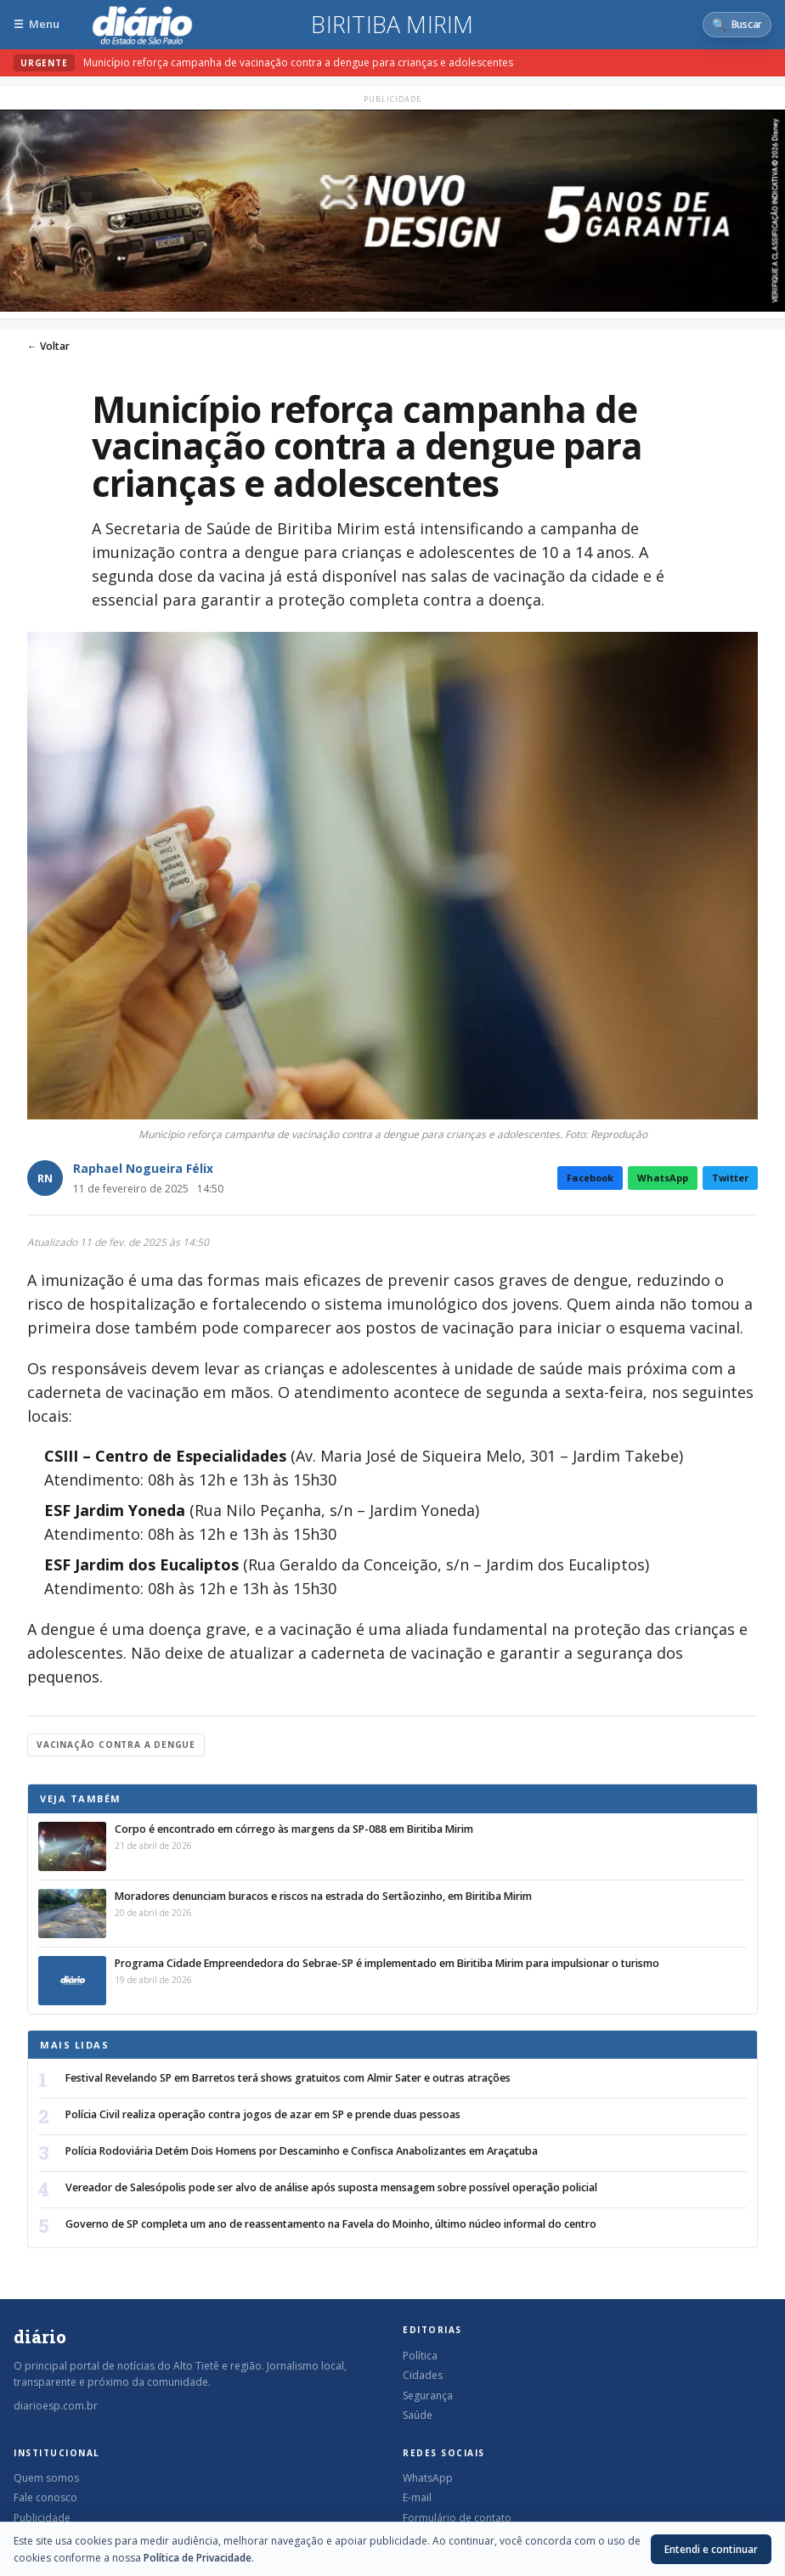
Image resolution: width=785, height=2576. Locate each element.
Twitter (730, 1177)
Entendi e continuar (711, 2549)
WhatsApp (662, 1177)
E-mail (417, 2497)
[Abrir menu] (36, 24)
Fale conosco (45, 2497)
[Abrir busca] (737, 24)
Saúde (417, 2415)
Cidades (423, 2375)
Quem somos (46, 2478)
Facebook (590, 1177)
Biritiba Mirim (392, 24)
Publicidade (42, 2518)
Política (420, 2355)
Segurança (428, 2395)
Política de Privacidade (197, 2558)
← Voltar (48, 346)
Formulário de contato (457, 2518)
